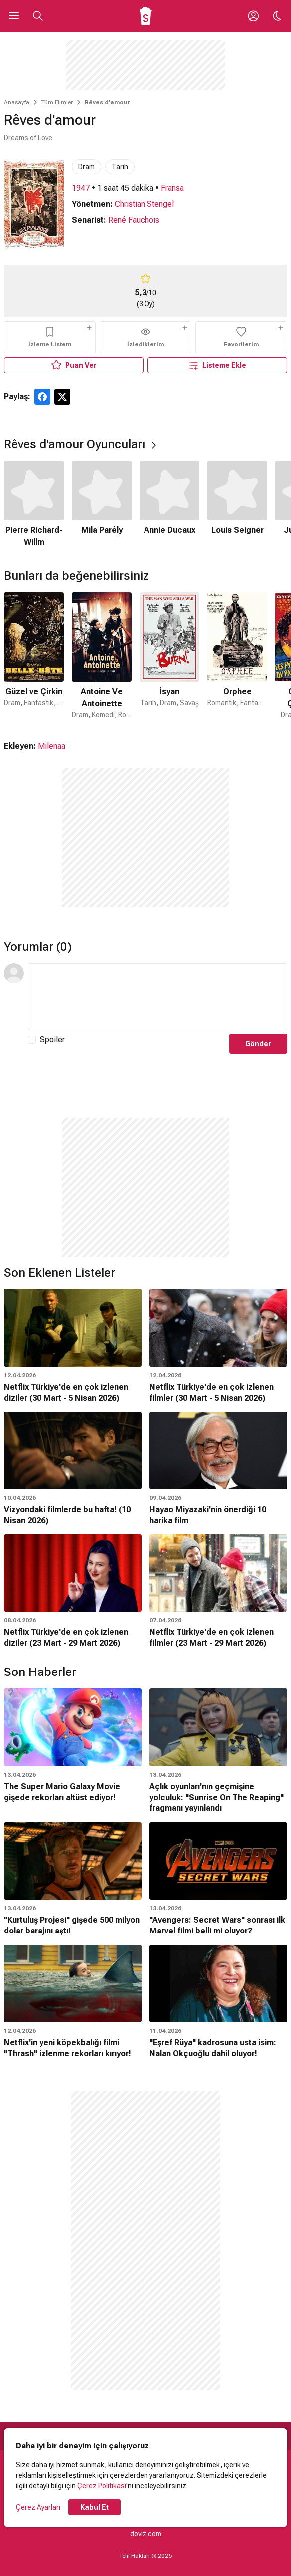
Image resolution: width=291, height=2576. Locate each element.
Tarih (120, 167)
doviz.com (145, 2534)
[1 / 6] (34, 504)
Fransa (172, 188)
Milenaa (51, 746)
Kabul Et (94, 2507)
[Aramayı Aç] (38, 16)
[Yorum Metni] (157, 996)
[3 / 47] (169, 656)
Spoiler (52, 1039)
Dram (86, 167)
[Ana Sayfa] (146, 16)
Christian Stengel (144, 204)
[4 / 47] (237, 656)
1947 (81, 188)
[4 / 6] (237, 504)
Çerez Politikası (101, 2486)
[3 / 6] (169, 504)
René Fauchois (133, 220)
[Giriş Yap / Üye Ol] (253, 16)
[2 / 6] (102, 504)
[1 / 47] (34, 656)
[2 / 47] (102, 656)
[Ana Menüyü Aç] (14, 16)
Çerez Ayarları (38, 2507)
